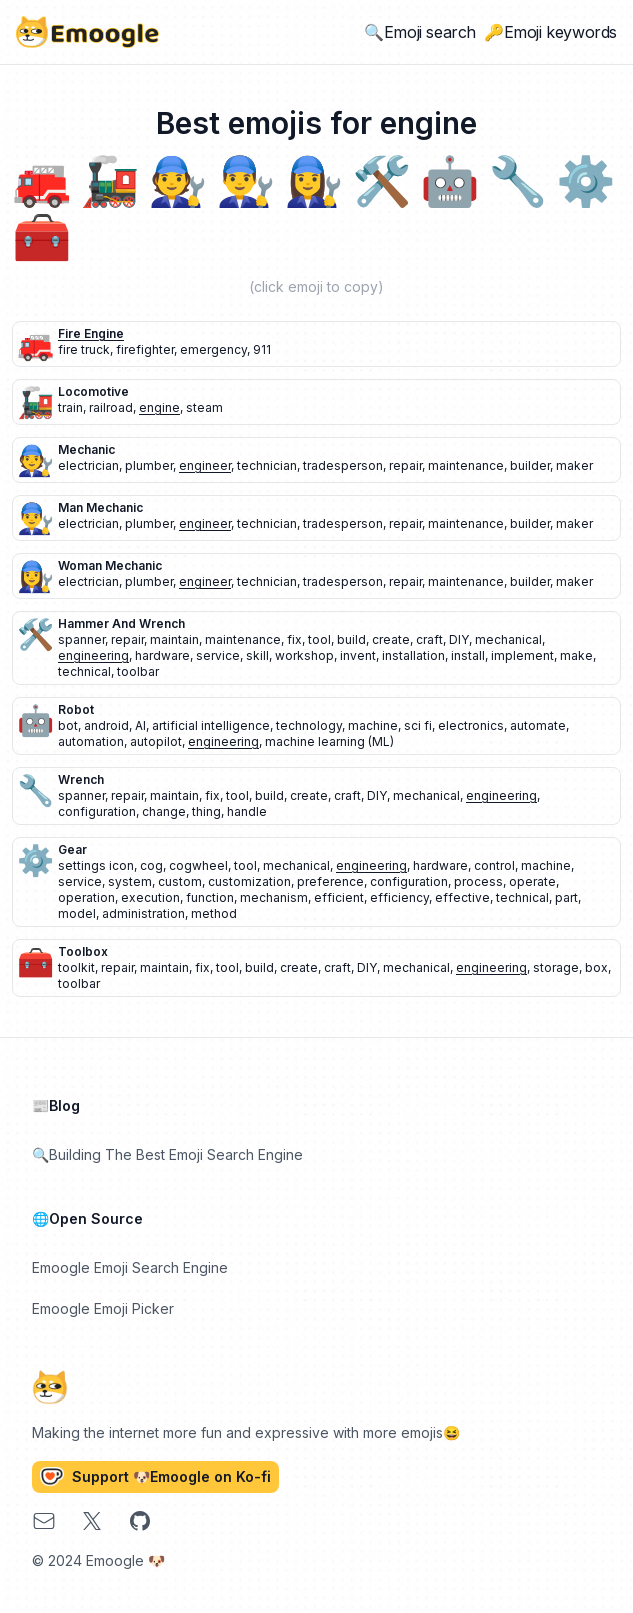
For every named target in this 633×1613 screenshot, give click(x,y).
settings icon (96, 865)
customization (249, 881)
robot (76, 709)
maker (574, 465)
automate (538, 725)
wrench (81, 779)
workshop (304, 655)
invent (358, 655)
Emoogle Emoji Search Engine (130, 1267)
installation (413, 655)
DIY (459, 639)
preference (330, 881)
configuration (97, 811)
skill (257, 655)
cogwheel (198, 865)
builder (530, 465)
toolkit (76, 967)
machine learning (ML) (329, 741)
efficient (339, 897)
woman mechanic (110, 565)
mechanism (274, 897)
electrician (88, 465)
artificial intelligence (211, 725)
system (130, 881)
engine (159, 407)
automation (91, 741)
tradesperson (343, 465)
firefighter (145, 349)
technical (84, 671)
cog (151, 865)
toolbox (83, 951)
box (596, 967)
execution (150, 897)
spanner (81, 639)
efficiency (399, 897)
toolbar (138, 671)
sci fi (418, 725)
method (214, 913)
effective (462, 897)
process (478, 881)
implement (522, 655)
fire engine (91, 333)
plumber (149, 465)
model (77, 913)
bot (68, 725)
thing (206, 811)
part (566, 897)
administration (143, 913)
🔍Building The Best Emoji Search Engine (167, 1154)
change (164, 811)
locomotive (93, 391)
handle (247, 811)
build (351, 639)
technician (267, 465)
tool (319, 639)
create (391, 639)
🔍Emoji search (420, 32)
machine (373, 725)
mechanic (86, 449)
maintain (174, 639)
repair (405, 465)
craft (429, 639)
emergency (213, 349)
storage (556, 967)
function (210, 897)
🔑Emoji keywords (550, 32)
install (468, 655)
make (576, 655)
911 (262, 349)
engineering (93, 655)
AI (140, 725)
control (494, 865)
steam (204, 407)
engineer (205, 465)
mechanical (508, 639)
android (106, 725)
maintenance (466, 465)
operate (532, 881)
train (70, 407)
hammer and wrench (121, 623)
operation (86, 897)
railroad (111, 407)
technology (309, 725)
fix (294, 639)
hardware (162, 655)
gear (72, 849)
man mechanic (100, 507)
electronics (471, 725)
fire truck (84, 349)
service (218, 655)
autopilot (156, 741)
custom (180, 881)
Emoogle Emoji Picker (103, 1308)
